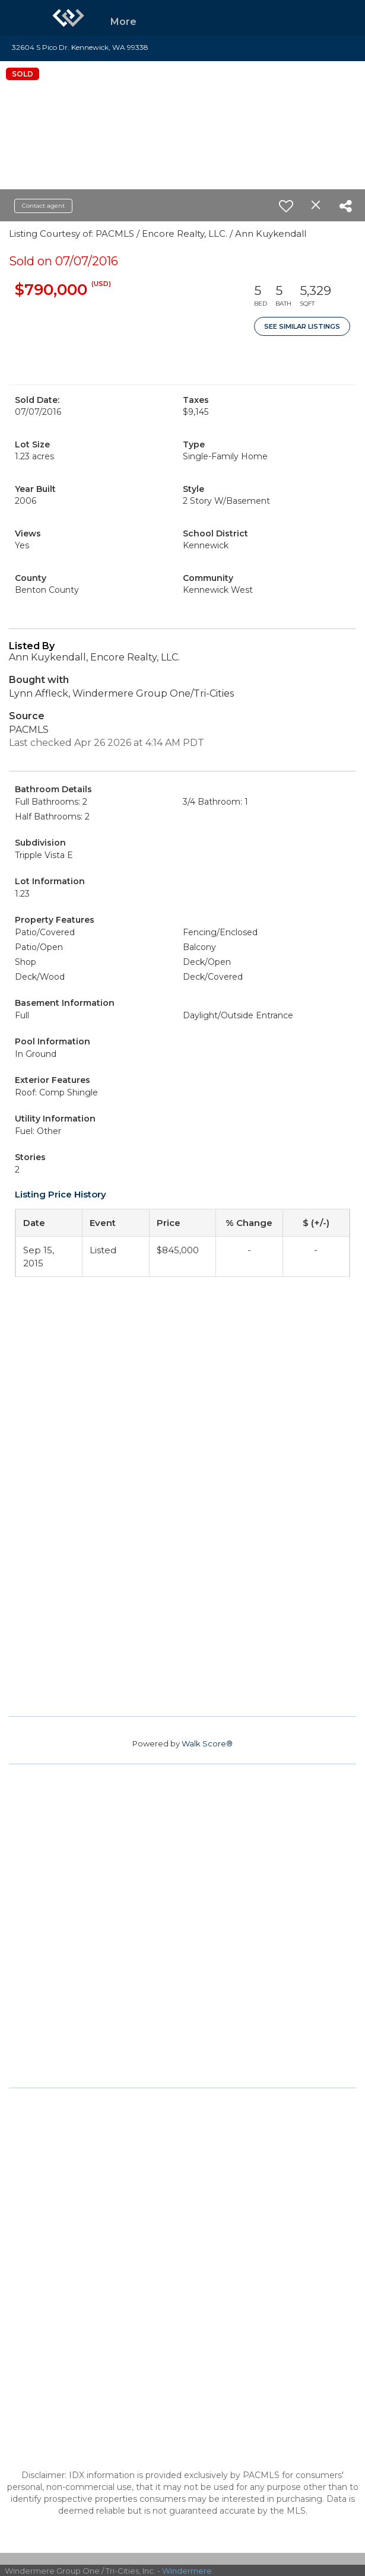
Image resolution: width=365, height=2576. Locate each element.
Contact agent (43, 205)
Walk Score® (207, 1743)
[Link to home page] (68, 18)
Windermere (187, 2570)
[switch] (286, 206)
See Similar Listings (302, 326)
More (123, 21)
